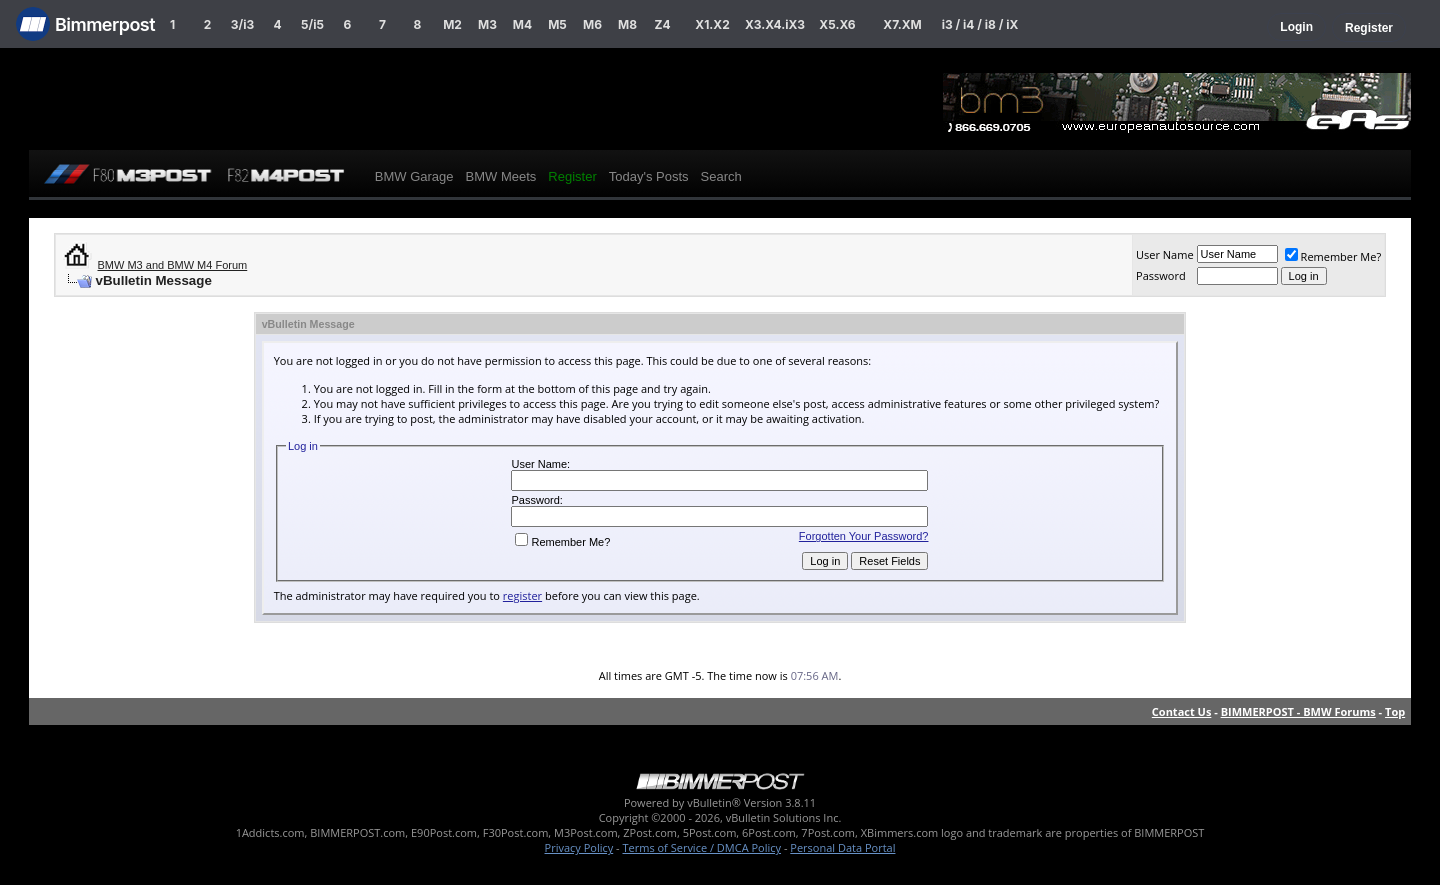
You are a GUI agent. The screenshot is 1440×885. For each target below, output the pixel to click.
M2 (452, 24)
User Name (1165, 254)
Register (1369, 28)
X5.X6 (837, 24)
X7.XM (902, 24)
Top (1395, 711)
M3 (487, 24)
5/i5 (312, 24)
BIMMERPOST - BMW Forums (1298, 711)
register (522, 595)
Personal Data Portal (842, 847)
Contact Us (1182, 711)
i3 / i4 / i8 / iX (980, 24)
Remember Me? (1333, 256)
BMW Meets (501, 176)
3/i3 (242, 24)
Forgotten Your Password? (864, 536)
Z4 (662, 24)
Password (1161, 275)
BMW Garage (414, 176)
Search (721, 176)
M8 (627, 24)
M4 (522, 24)
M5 (557, 24)
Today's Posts (649, 176)
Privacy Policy (579, 847)
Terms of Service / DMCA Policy (701, 847)
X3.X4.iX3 (775, 24)
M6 (592, 24)
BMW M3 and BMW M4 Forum (173, 265)
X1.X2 (712, 24)
